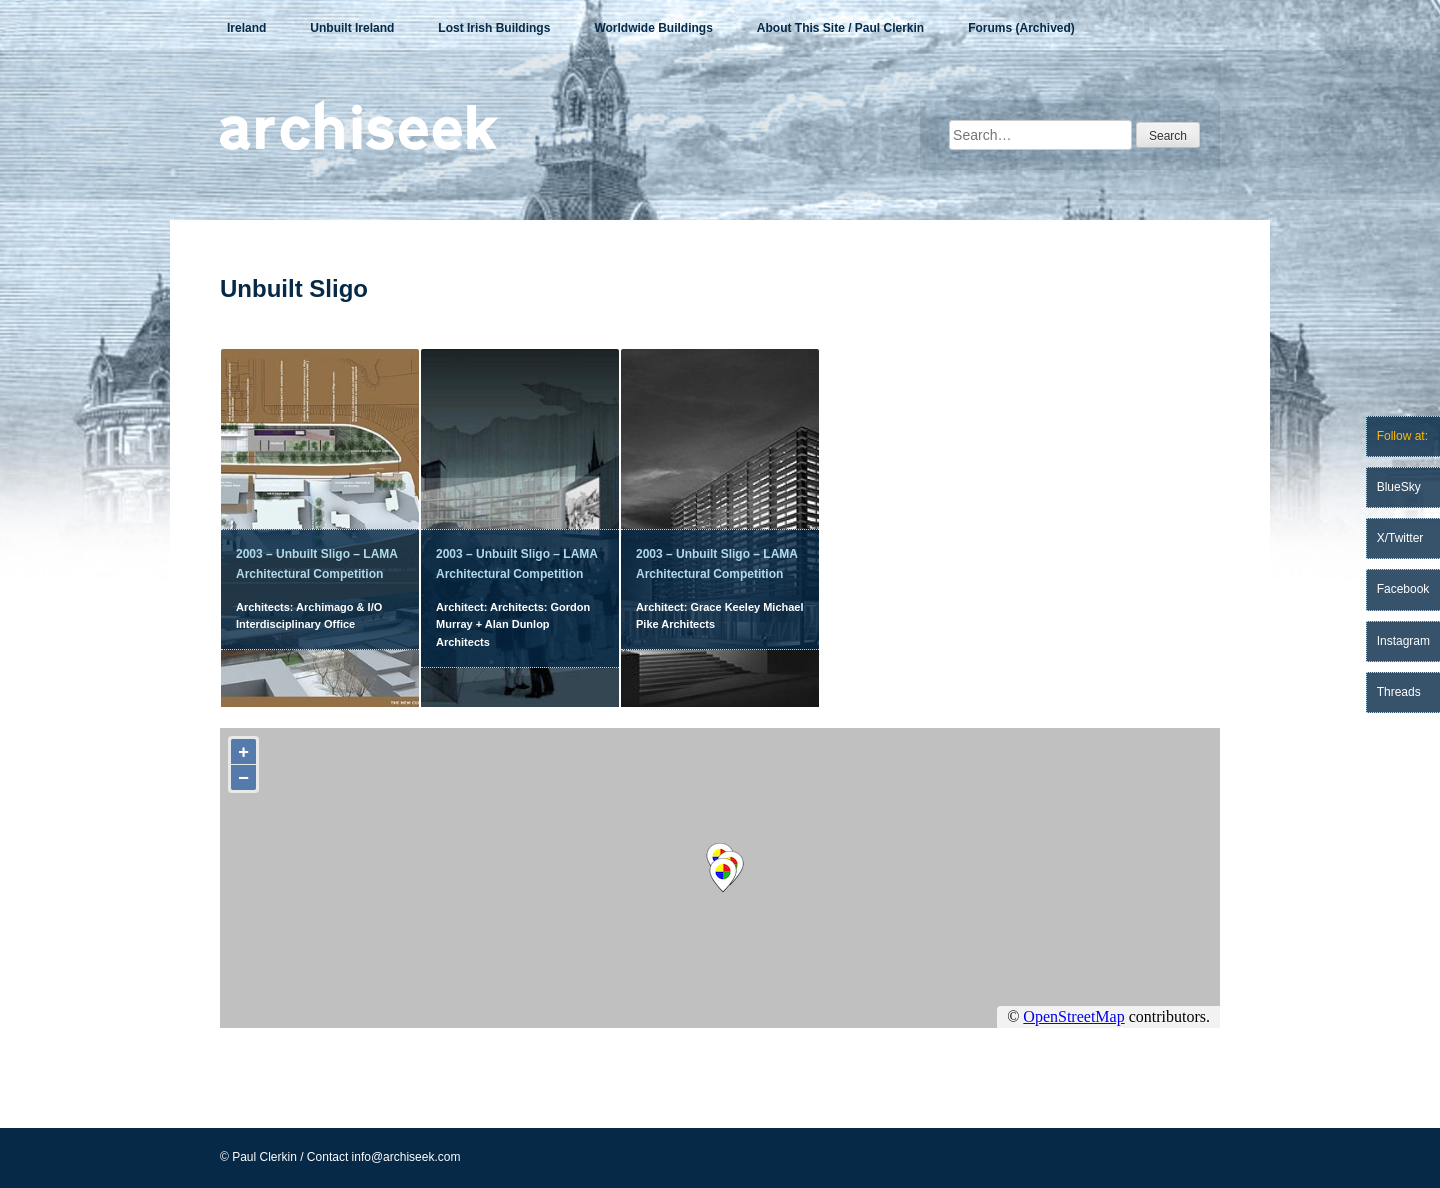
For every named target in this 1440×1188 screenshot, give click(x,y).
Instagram (1403, 641)
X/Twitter (1400, 538)
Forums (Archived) (1021, 28)
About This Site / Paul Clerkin (840, 28)
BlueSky (1399, 487)
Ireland (246, 28)
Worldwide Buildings (653, 28)
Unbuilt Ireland (352, 28)
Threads (1399, 692)
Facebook (1403, 589)
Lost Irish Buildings (494, 28)
